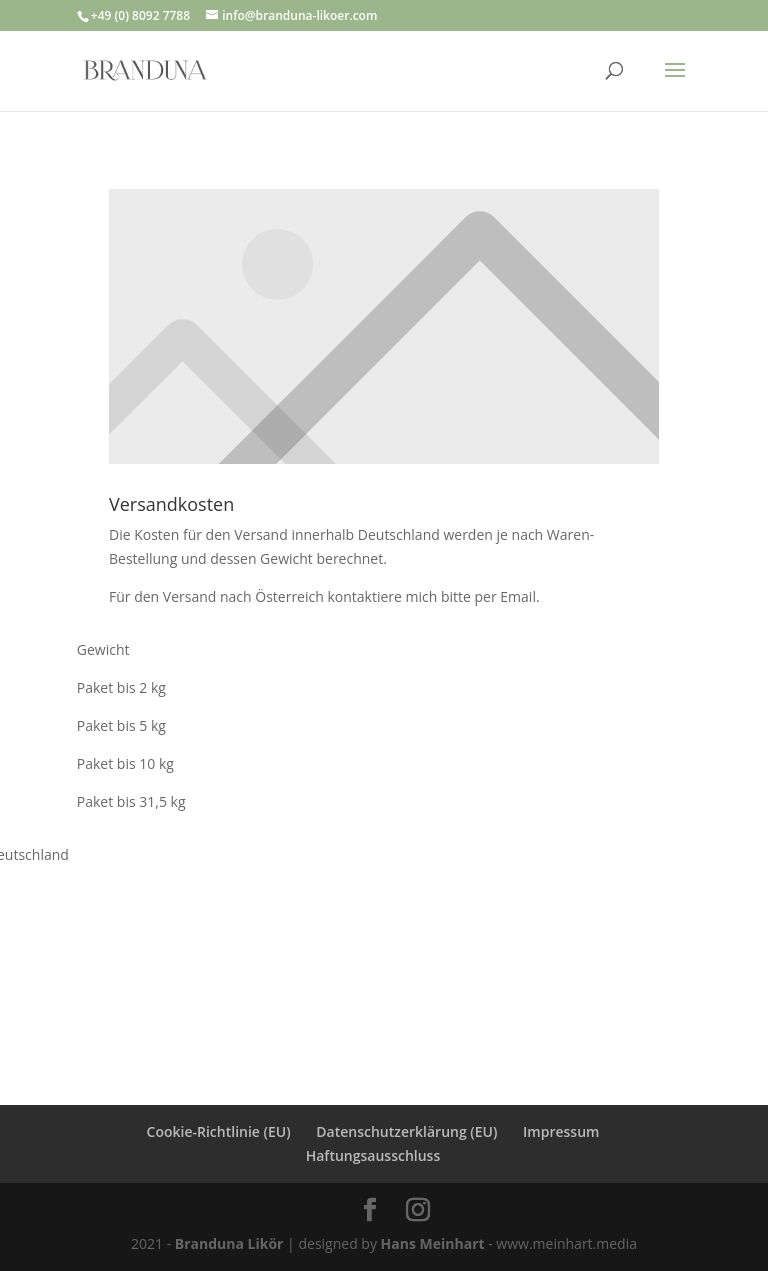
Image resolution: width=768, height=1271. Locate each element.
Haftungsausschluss (373, 1155)
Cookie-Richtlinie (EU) (219, 1131)
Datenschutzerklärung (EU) (406, 1131)
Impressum (561, 1131)
